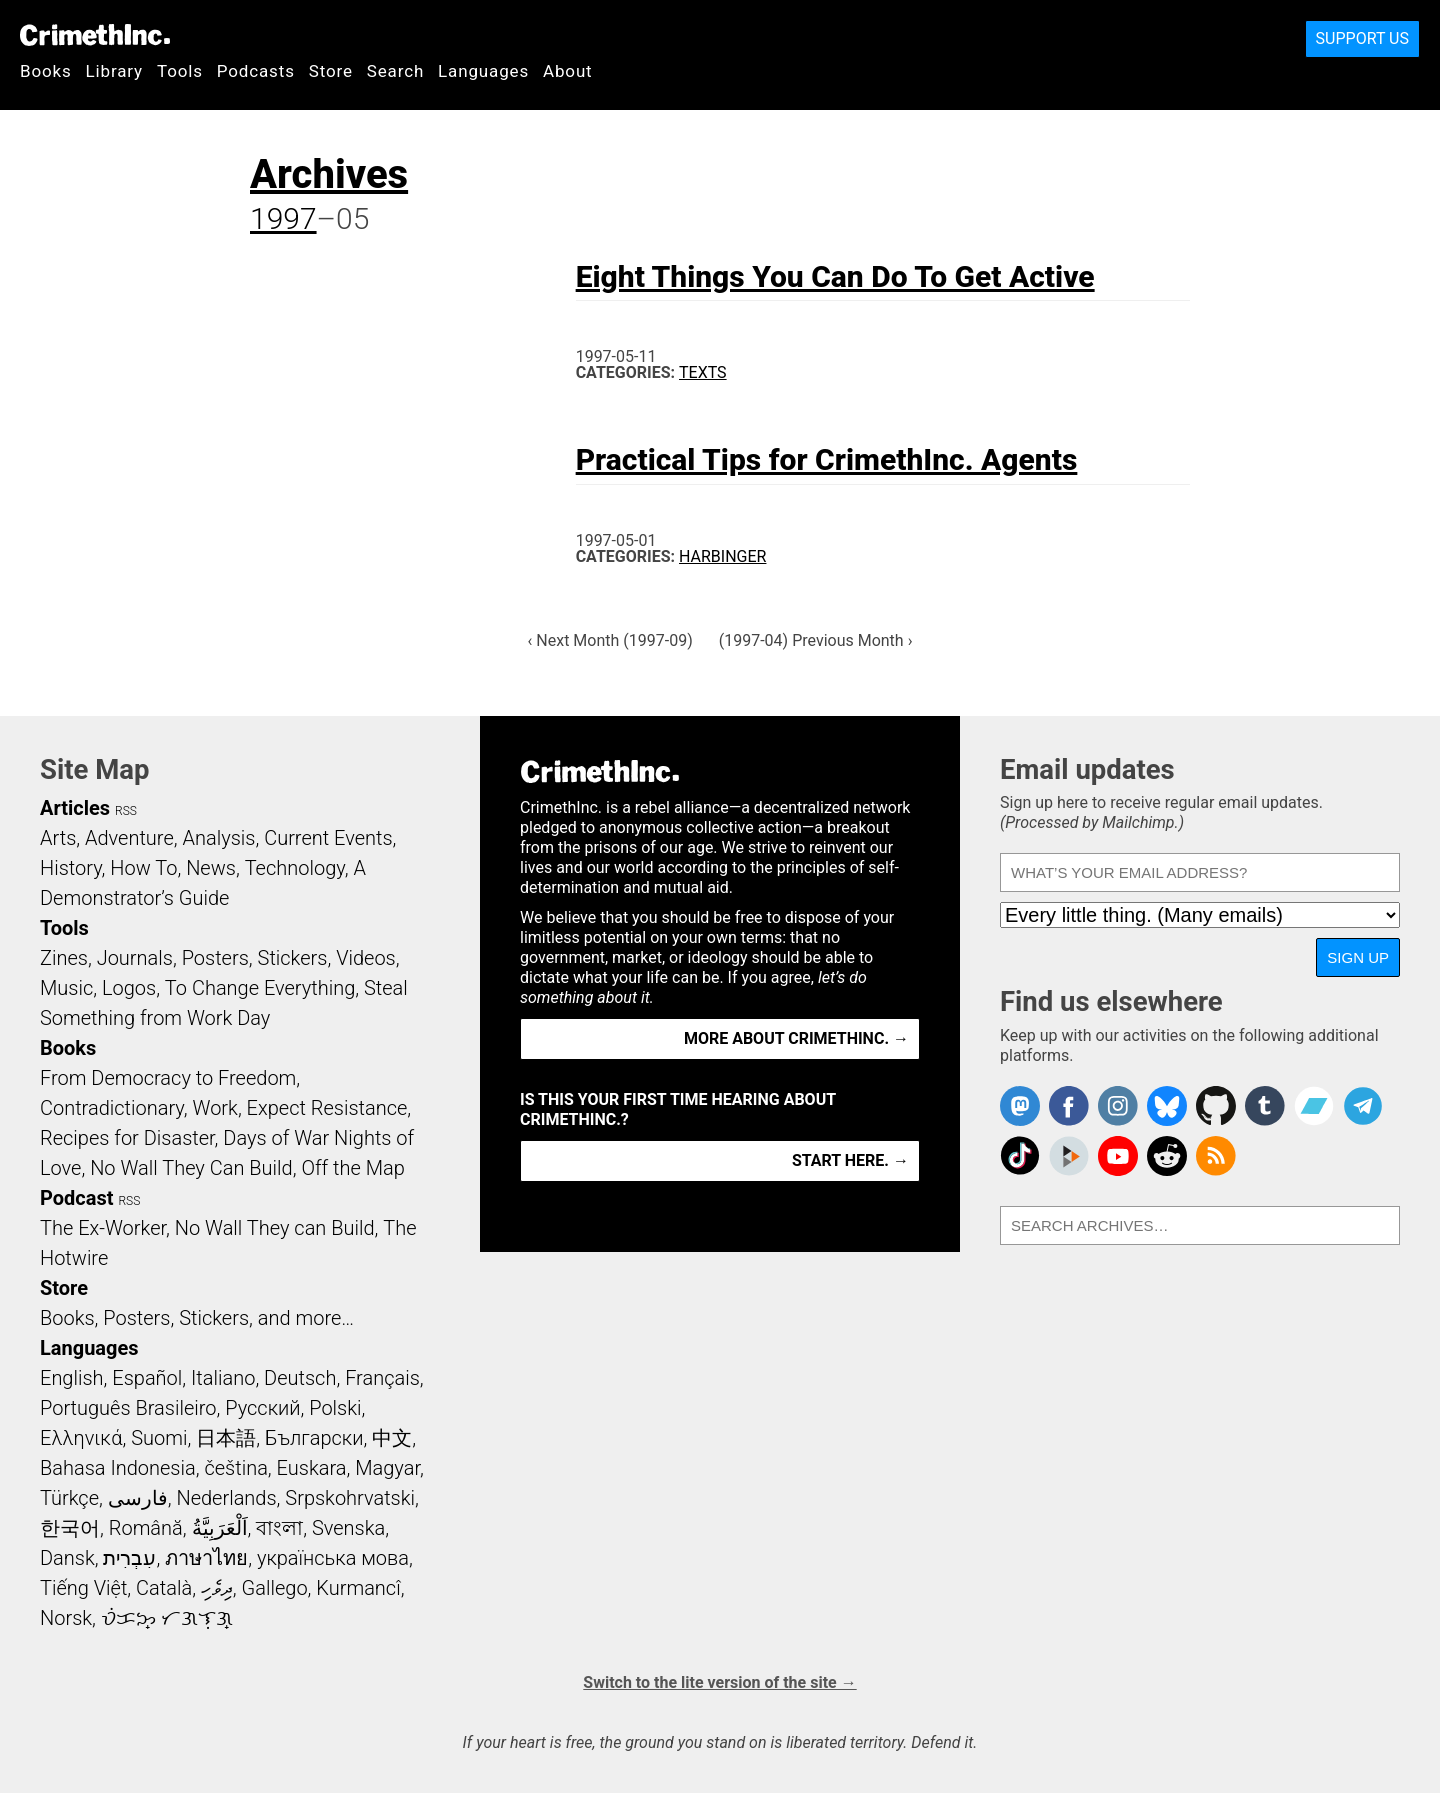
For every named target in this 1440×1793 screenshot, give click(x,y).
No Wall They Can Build (191, 1168)
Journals (135, 958)
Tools (180, 71)
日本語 (226, 1438)
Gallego (275, 1588)
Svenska (348, 1528)
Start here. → (850, 1160)
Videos (366, 958)
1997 (283, 218)
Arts (58, 838)
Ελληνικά (81, 1438)
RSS (126, 811)
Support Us (1362, 38)
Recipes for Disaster (127, 1138)
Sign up (1358, 957)
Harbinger (722, 556)
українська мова (333, 1558)
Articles (75, 808)
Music (66, 988)
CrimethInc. (95, 35)
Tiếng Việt (83, 1588)
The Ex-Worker (103, 1228)
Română (146, 1528)
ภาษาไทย (206, 1558)
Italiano (223, 1378)
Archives (329, 174)
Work (215, 1108)
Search (395, 71)
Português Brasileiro (128, 1408)
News (211, 868)
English (72, 1378)
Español (147, 1378)
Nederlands (226, 1498)
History (71, 868)
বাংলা (279, 1528)
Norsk (66, 1618)
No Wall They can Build (275, 1228)
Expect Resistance (327, 1108)
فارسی (138, 1498)
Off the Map (352, 1168)
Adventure (129, 838)
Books (46, 71)
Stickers (293, 958)
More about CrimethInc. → (796, 1038)
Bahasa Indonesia (118, 1468)
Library (114, 71)
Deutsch (300, 1378)
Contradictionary (112, 1108)
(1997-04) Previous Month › (816, 640)
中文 (392, 1438)
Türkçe (69, 1498)
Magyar (387, 1468)
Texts (703, 372)
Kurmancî (358, 1588)
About (568, 71)
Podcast (76, 1198)
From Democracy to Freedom (168, 1078)
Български (314, 1438)
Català (164, 1588)
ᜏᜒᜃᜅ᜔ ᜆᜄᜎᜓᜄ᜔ (167, 1618)
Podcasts (256, 71)
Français (382, 1378)
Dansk (67, 1558)
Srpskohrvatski (350, 1498)
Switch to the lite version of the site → (719, 1682)
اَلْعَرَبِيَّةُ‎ (220, 1528)
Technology (295, 868)
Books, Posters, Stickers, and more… (197, 1318)
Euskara (312, 1468)
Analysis (218, 838)
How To (143, 868)
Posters (215, 958)
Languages (483, 71)
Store (331, 71)
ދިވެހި (217, 1588)
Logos (129, 988)
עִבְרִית (129, 1558)
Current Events (328, 838)
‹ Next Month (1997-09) (610, 640)
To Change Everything (260, 988)
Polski (335, 1408)
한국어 (70, 1528)
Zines (64, 958)
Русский (262, 1408)
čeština (235, 1468)
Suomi (159, 1438)
